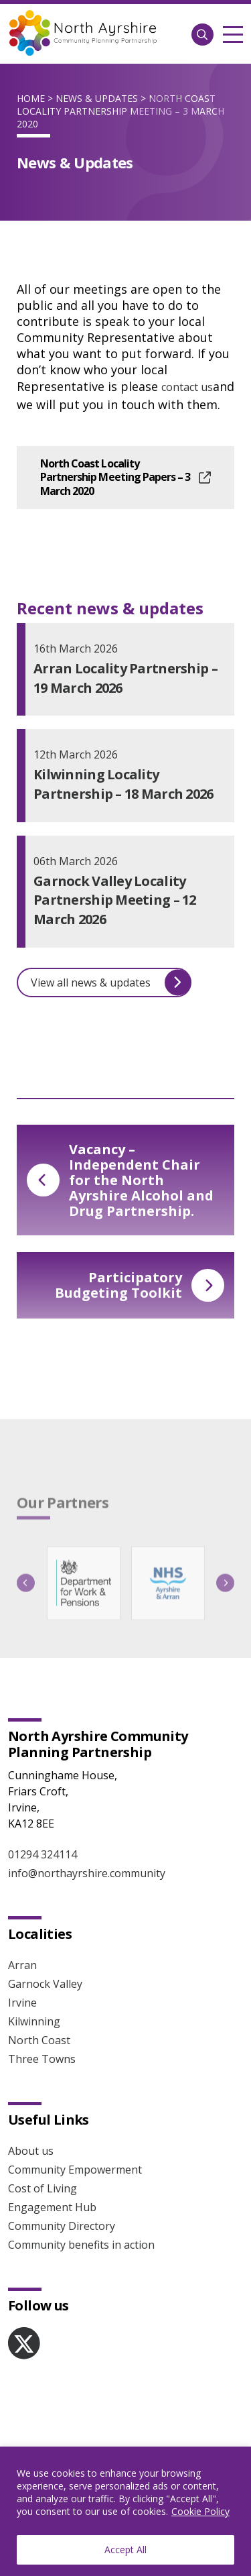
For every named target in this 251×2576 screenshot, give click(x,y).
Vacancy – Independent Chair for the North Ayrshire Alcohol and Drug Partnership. (120, 1180)
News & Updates (97, 98)
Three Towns (42, 2059)
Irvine (22, 2002)
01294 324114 (42, 1854)
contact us (187, 387)
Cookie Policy (200, 2511)
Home (31, 98)
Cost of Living (42, 2188)
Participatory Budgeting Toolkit (139, 1285)
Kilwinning (34, 2021)
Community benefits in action (81, 2244)
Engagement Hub (52, 2207)
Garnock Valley (45, 1983)
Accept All (125, 2549)
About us (31, 2150)
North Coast (39, 2040)
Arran (22, 1965)
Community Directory (61, 2226)
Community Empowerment (75, 2169)
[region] (125, 2511)
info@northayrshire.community (86, 1873)
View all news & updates (111, 982)
